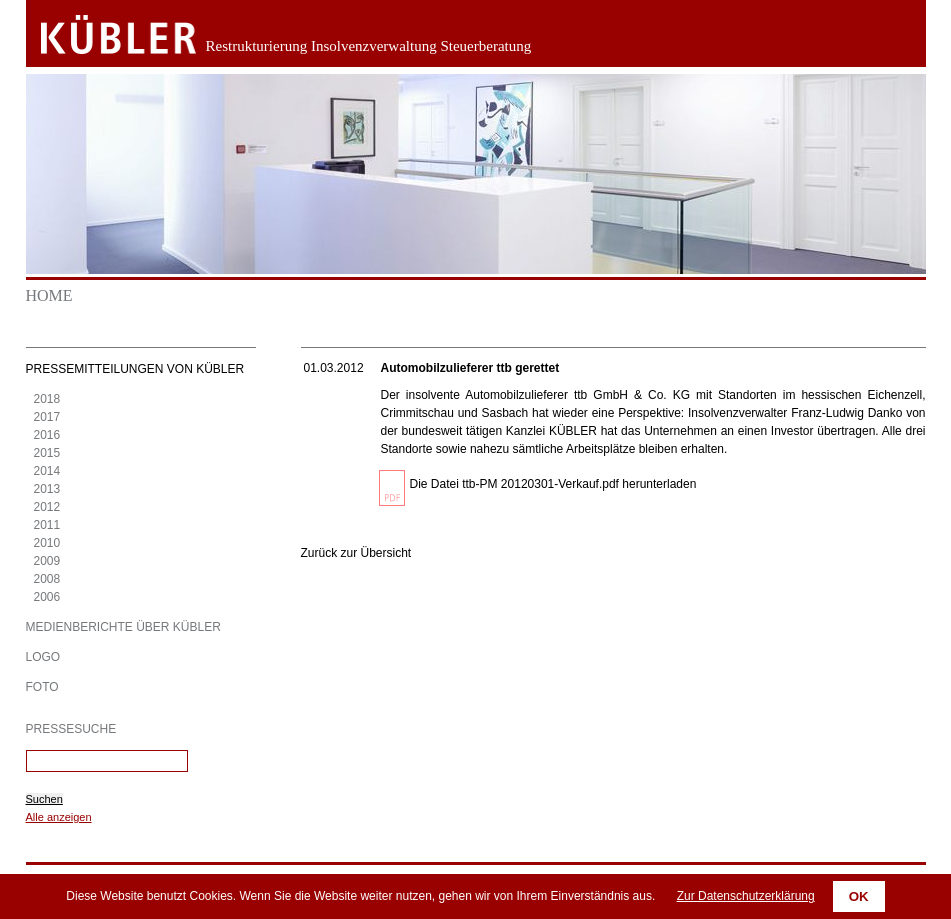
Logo (43, 657)
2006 (47, 597)
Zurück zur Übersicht (356, 553)
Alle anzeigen (59, 817)
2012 (47, 507)
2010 (47, 543)
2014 (47, 471)
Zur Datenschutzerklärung (746, 896)
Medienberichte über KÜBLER (123, 627)
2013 (47, 489)
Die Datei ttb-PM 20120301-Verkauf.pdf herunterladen (553, 484)
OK (859, 896)
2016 (47, 435)
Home (49, 295)
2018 (47, 399)
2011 (47, 525)
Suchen (44, 799)
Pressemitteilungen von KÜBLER (135, 369)
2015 (47, 453)
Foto (42, 687)
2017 (47, 417)
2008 (47, 579)
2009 (47, 561)
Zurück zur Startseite (103, 35)
